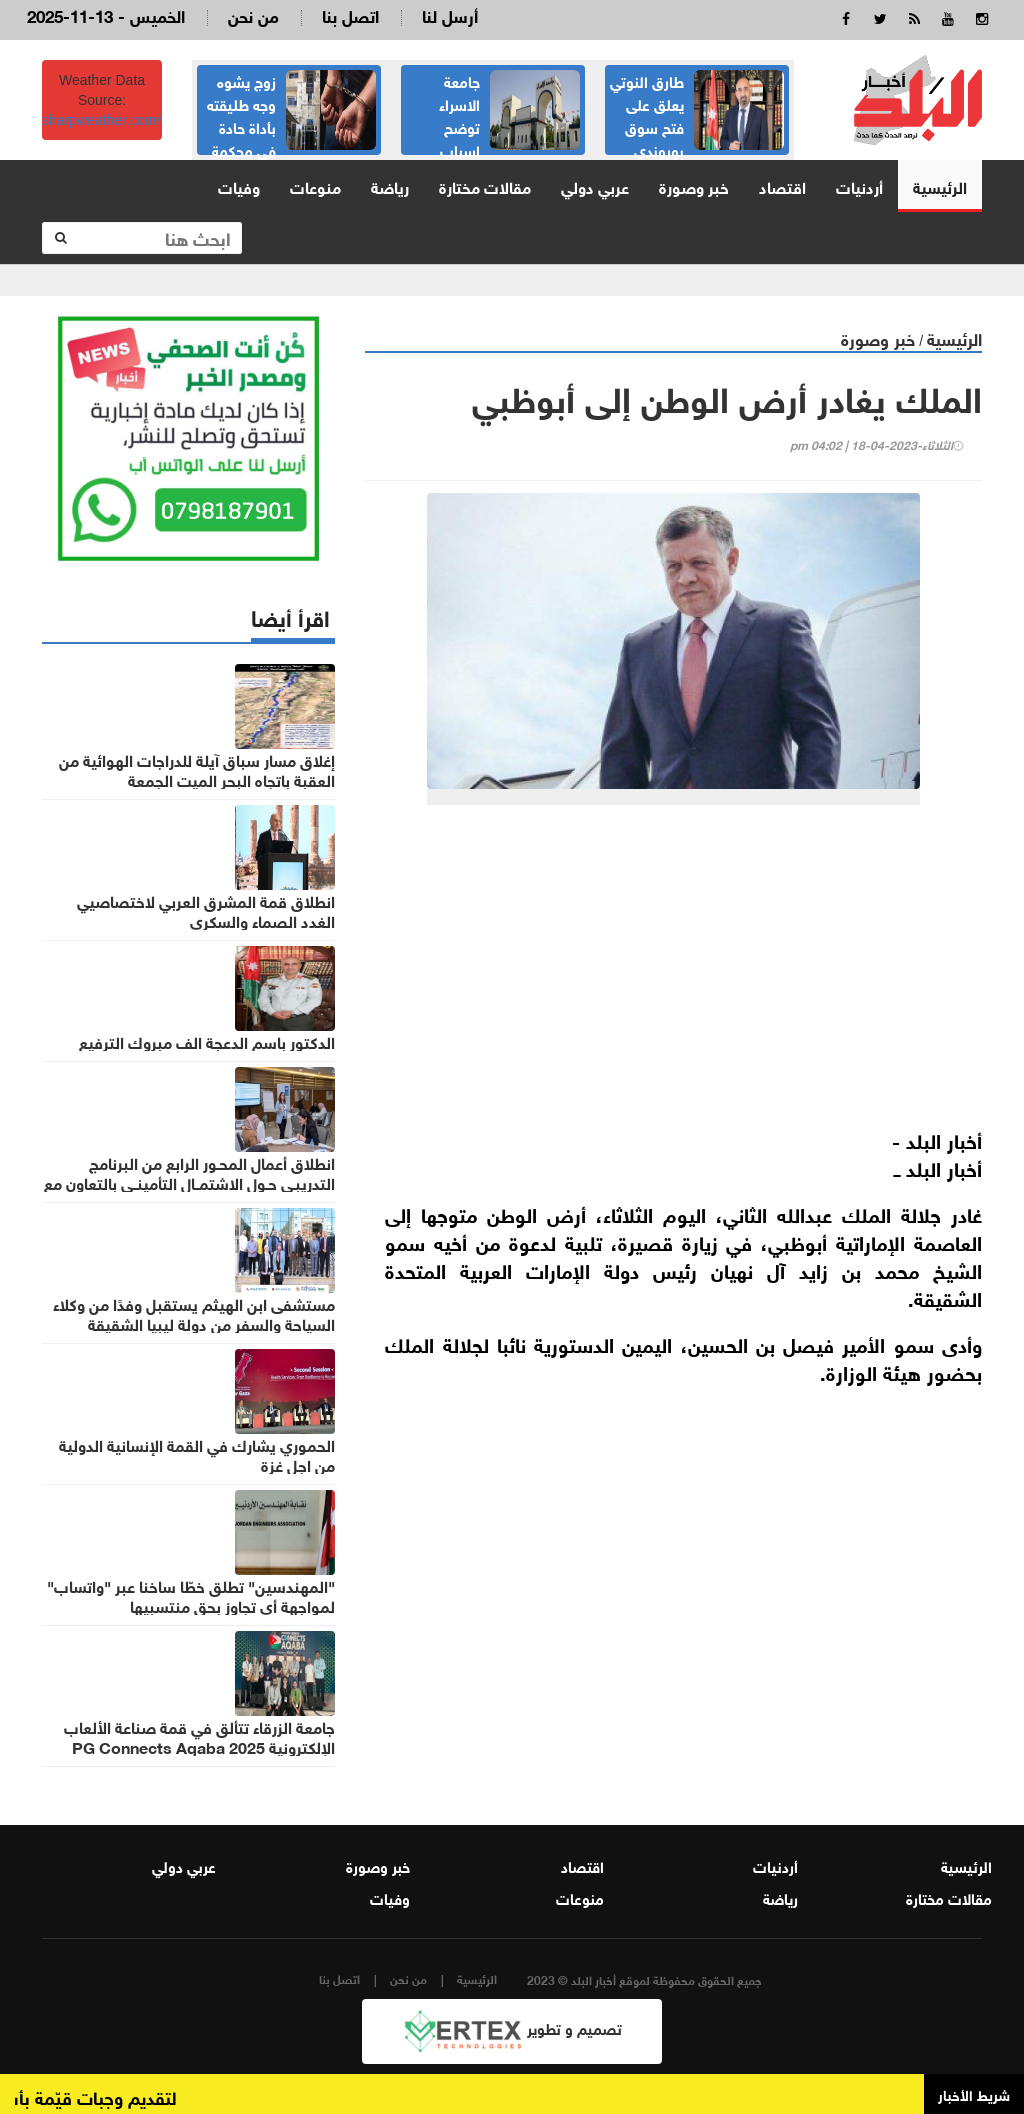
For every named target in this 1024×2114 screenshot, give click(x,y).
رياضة (390, 185)
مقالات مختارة (485, 185)
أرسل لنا (450, 14)
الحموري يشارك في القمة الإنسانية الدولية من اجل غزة (197, 1454)
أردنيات (859, 185)
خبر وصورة (694, 185)
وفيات (239, 185)
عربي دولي (595, 185)
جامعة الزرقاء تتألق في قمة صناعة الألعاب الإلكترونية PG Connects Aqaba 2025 (199, 1736)
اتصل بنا (350, 14)
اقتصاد (782, 185)
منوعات (315, 185)
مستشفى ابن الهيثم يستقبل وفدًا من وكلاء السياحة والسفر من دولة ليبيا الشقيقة (194, 1313)
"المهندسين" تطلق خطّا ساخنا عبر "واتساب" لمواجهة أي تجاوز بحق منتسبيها (191, 1595)
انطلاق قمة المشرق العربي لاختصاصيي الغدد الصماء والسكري (206, 910)
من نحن (253, 14)
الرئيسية (940, 185)
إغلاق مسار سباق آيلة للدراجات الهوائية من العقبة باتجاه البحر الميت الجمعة (197, 769)
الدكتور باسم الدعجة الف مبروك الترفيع (207, 1041)
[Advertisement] (673, 975)
